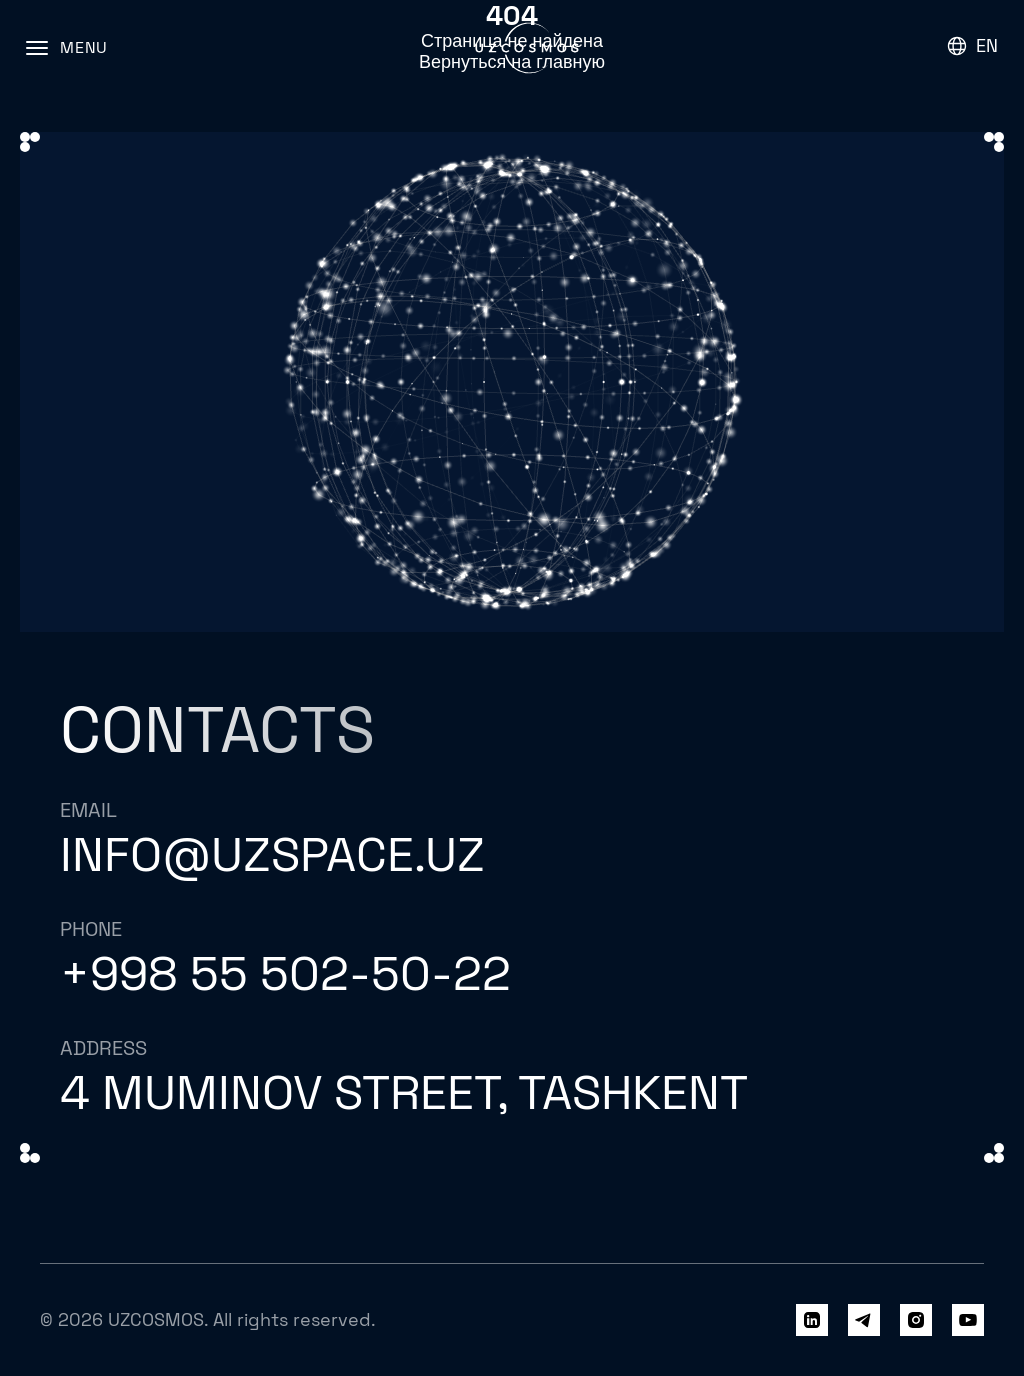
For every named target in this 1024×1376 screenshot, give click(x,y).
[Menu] (67, 48)
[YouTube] (968, 1320)
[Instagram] (916, 1320)
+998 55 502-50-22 (285, 973)
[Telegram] (864, 1320)
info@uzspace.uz (272, 854)
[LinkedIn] (812, 1320)
